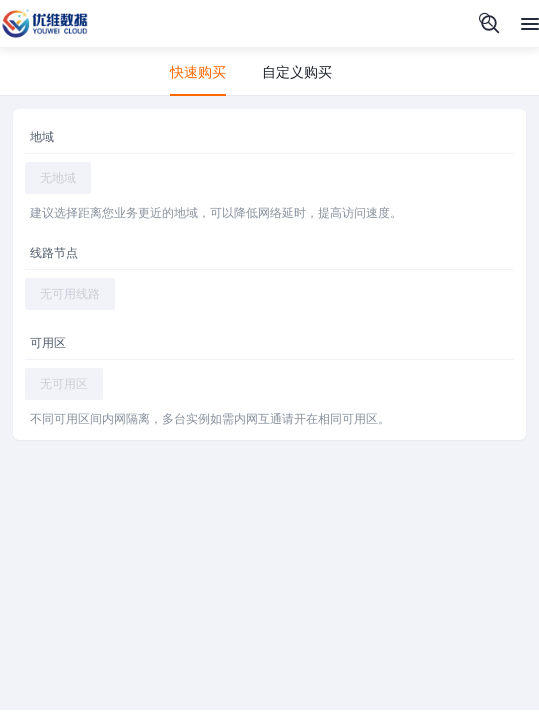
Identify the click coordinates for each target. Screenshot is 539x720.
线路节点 (54, 253)
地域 (42, 137)
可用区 (48, 343)
